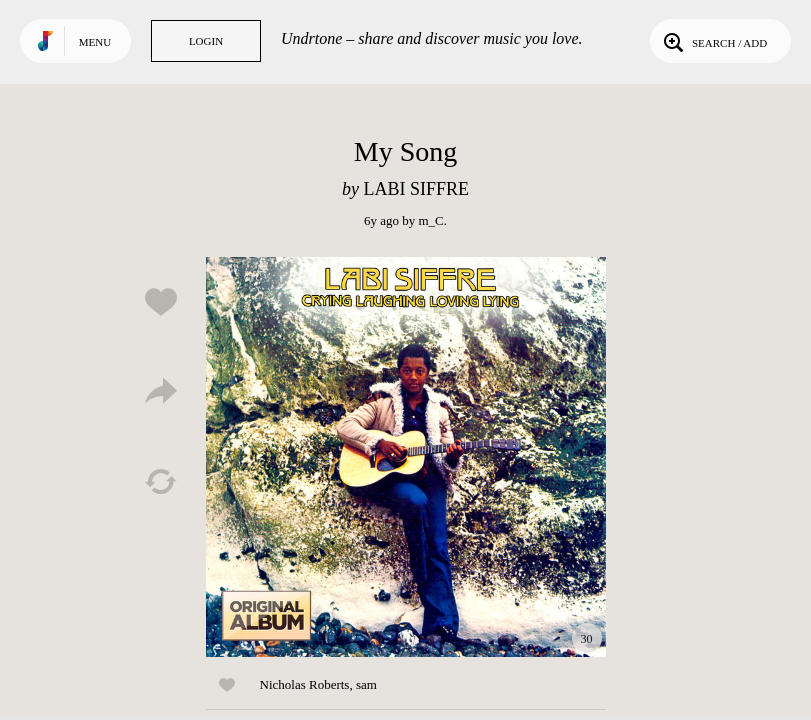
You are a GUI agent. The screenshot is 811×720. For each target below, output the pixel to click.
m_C (430, 220)
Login (206, 41)
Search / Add (713, 41)
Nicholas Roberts (305, 684)
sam (366, 684)
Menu (95, 42)
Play (406, 457)
